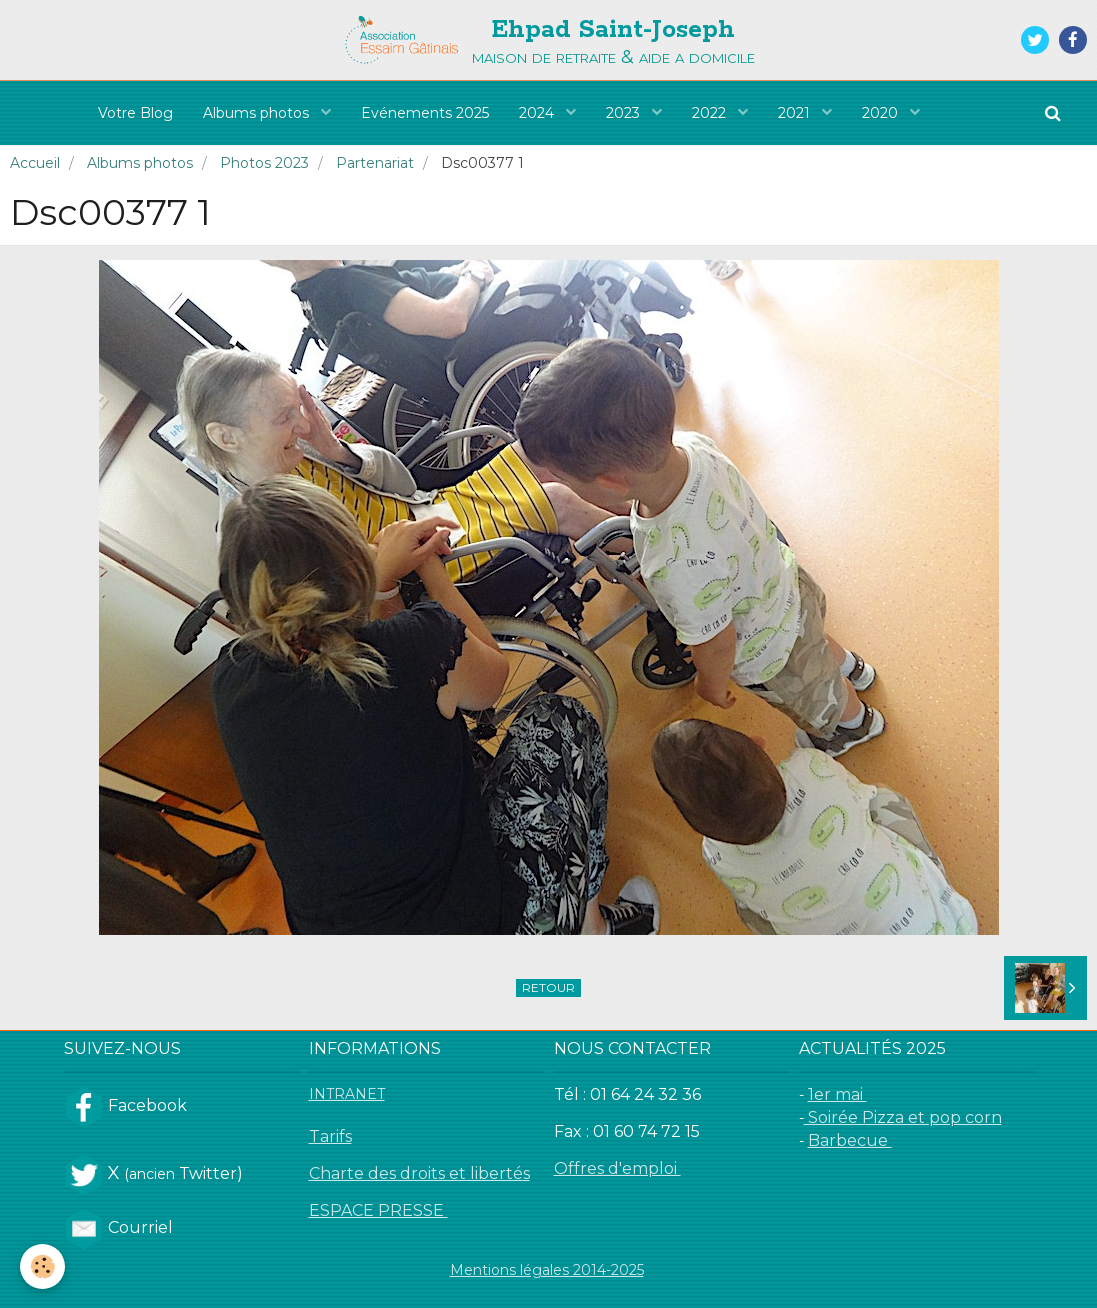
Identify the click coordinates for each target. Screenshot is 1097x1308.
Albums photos (258, 113)
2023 (625, 113)
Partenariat (375, 163)
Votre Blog (135, 113)
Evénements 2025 (425, 113)
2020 (882, 113)
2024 (538, 113)
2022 (711, 113)
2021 (796, 113)
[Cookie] (42, 1266)
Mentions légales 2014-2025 (547, 1270)
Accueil (35, 163)
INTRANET (347, 1094)
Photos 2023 (264, 163)
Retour (548, 987)
